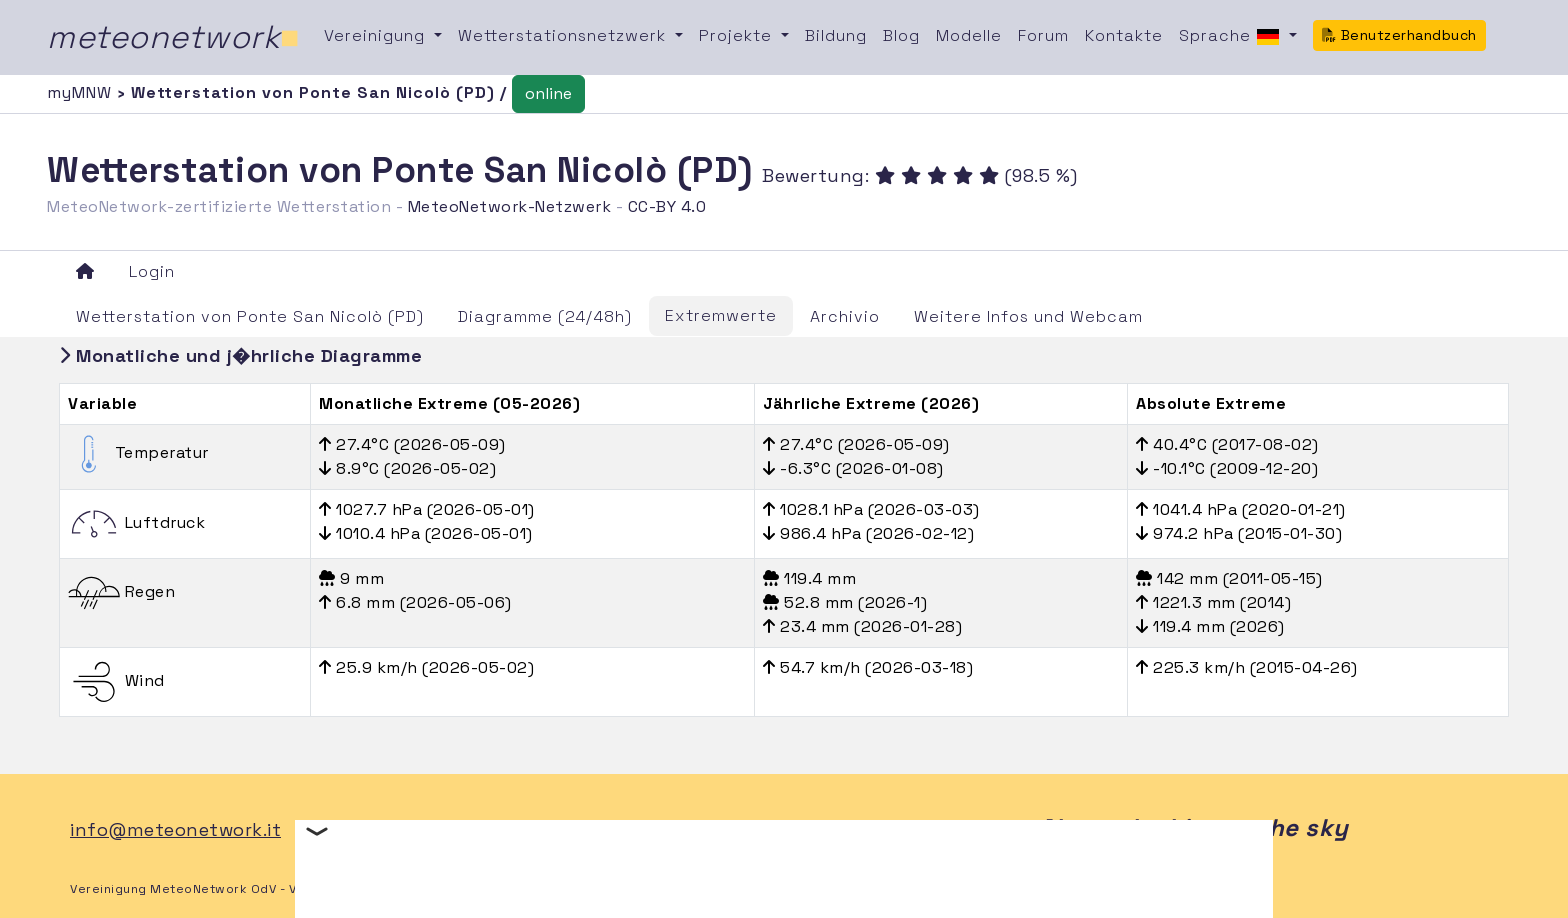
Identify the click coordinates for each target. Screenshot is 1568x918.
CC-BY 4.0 (667, 206)
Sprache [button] (1232, 37)
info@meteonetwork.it (175, 829)
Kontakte (1124, 35)
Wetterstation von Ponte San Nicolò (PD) (250, 316)
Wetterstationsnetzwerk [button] (564, 35)
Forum (1043, 35)
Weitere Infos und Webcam (1028, 316)
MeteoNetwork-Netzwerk (510, 206)
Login (152, 271)
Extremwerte (721, 315)
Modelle (969, 35)
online (548, 93)
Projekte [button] (738, 35)
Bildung (836, 35)
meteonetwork (173, 37)
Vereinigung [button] (377, 35)
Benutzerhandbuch (1399, 35)
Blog (901, 35)
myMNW (82, 92)
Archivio (845, 316)
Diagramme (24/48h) (545, 316)
